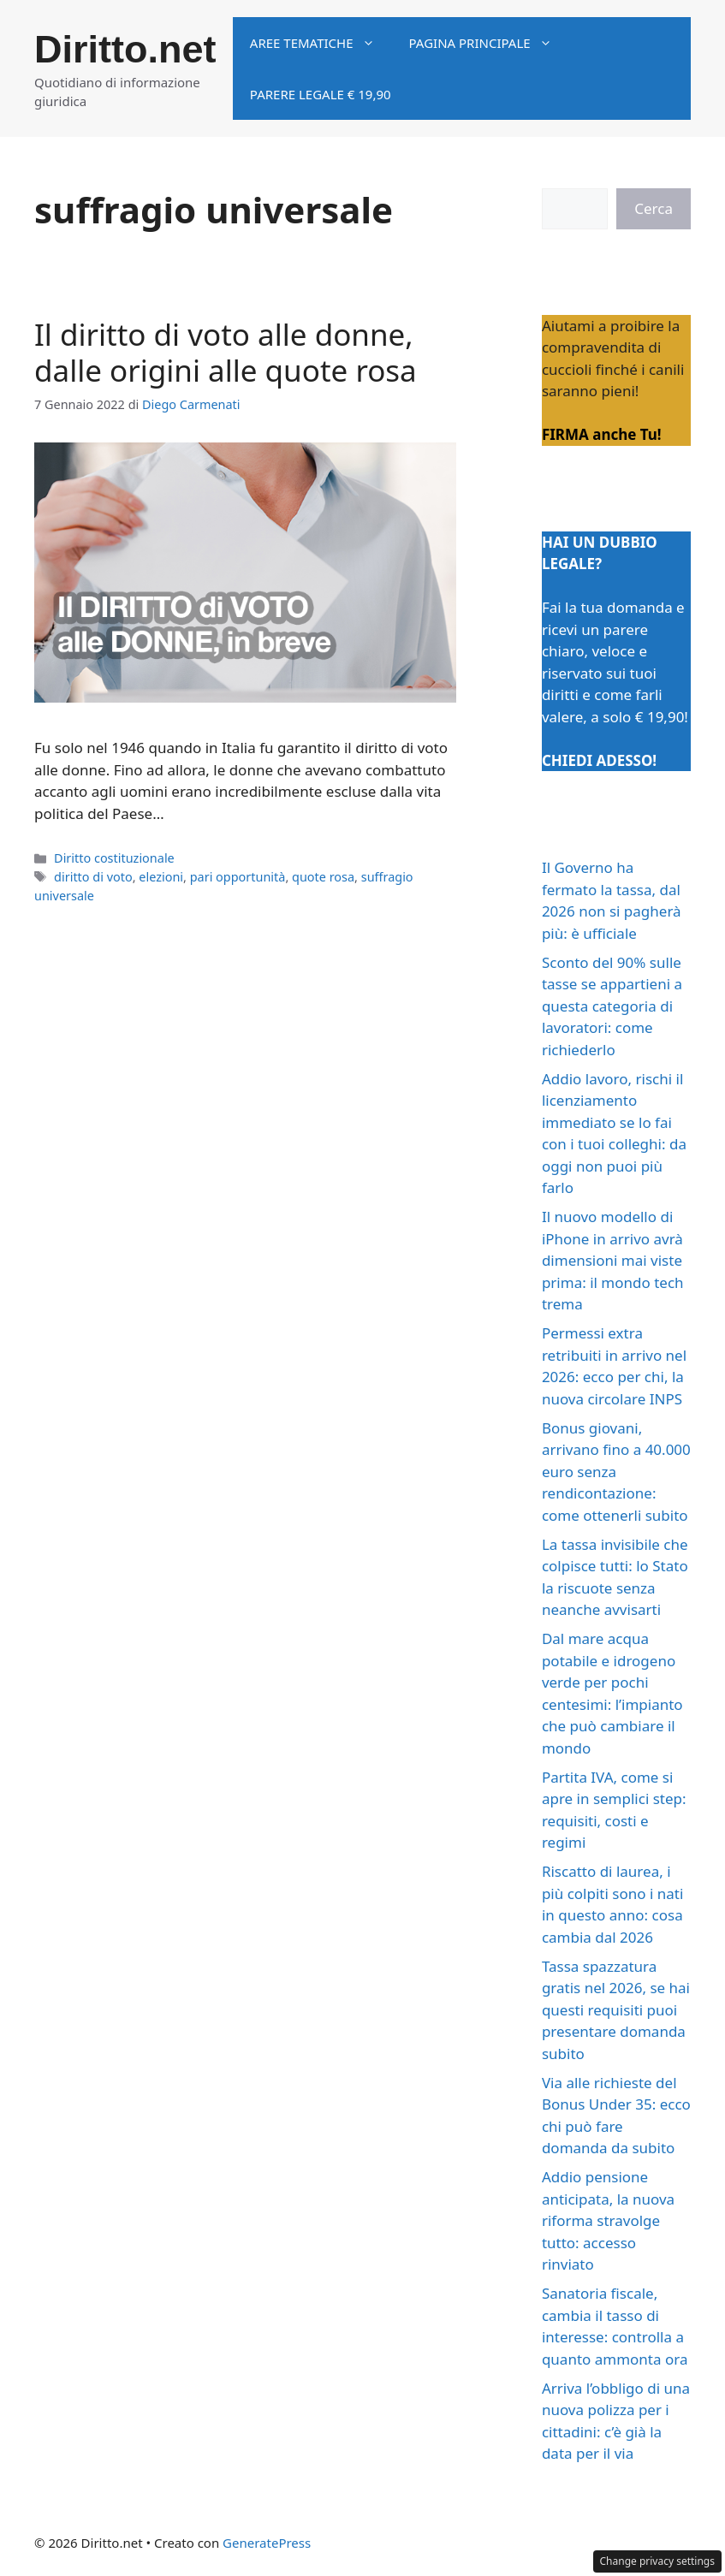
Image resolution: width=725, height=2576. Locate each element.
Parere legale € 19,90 (320, 94)
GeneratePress (267, 2542)
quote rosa (323, 877)
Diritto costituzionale (114, 858)
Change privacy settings (658, 2561)
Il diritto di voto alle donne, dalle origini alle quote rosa (225, 352)
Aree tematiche (321, 42)
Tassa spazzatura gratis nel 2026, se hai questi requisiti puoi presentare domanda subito (616, 2009)
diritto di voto (93, 877)
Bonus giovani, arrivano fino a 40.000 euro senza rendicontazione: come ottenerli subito (616, 1471)
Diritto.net (125, 49)
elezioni (161, 877)
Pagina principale (489, 42)
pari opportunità (238, 877)
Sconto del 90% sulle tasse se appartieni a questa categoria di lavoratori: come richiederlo (612, 1006)
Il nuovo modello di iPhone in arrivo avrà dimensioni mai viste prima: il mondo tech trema (613, 1260)
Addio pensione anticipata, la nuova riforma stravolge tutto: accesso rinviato (608, 2220)
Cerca (653, 208)
